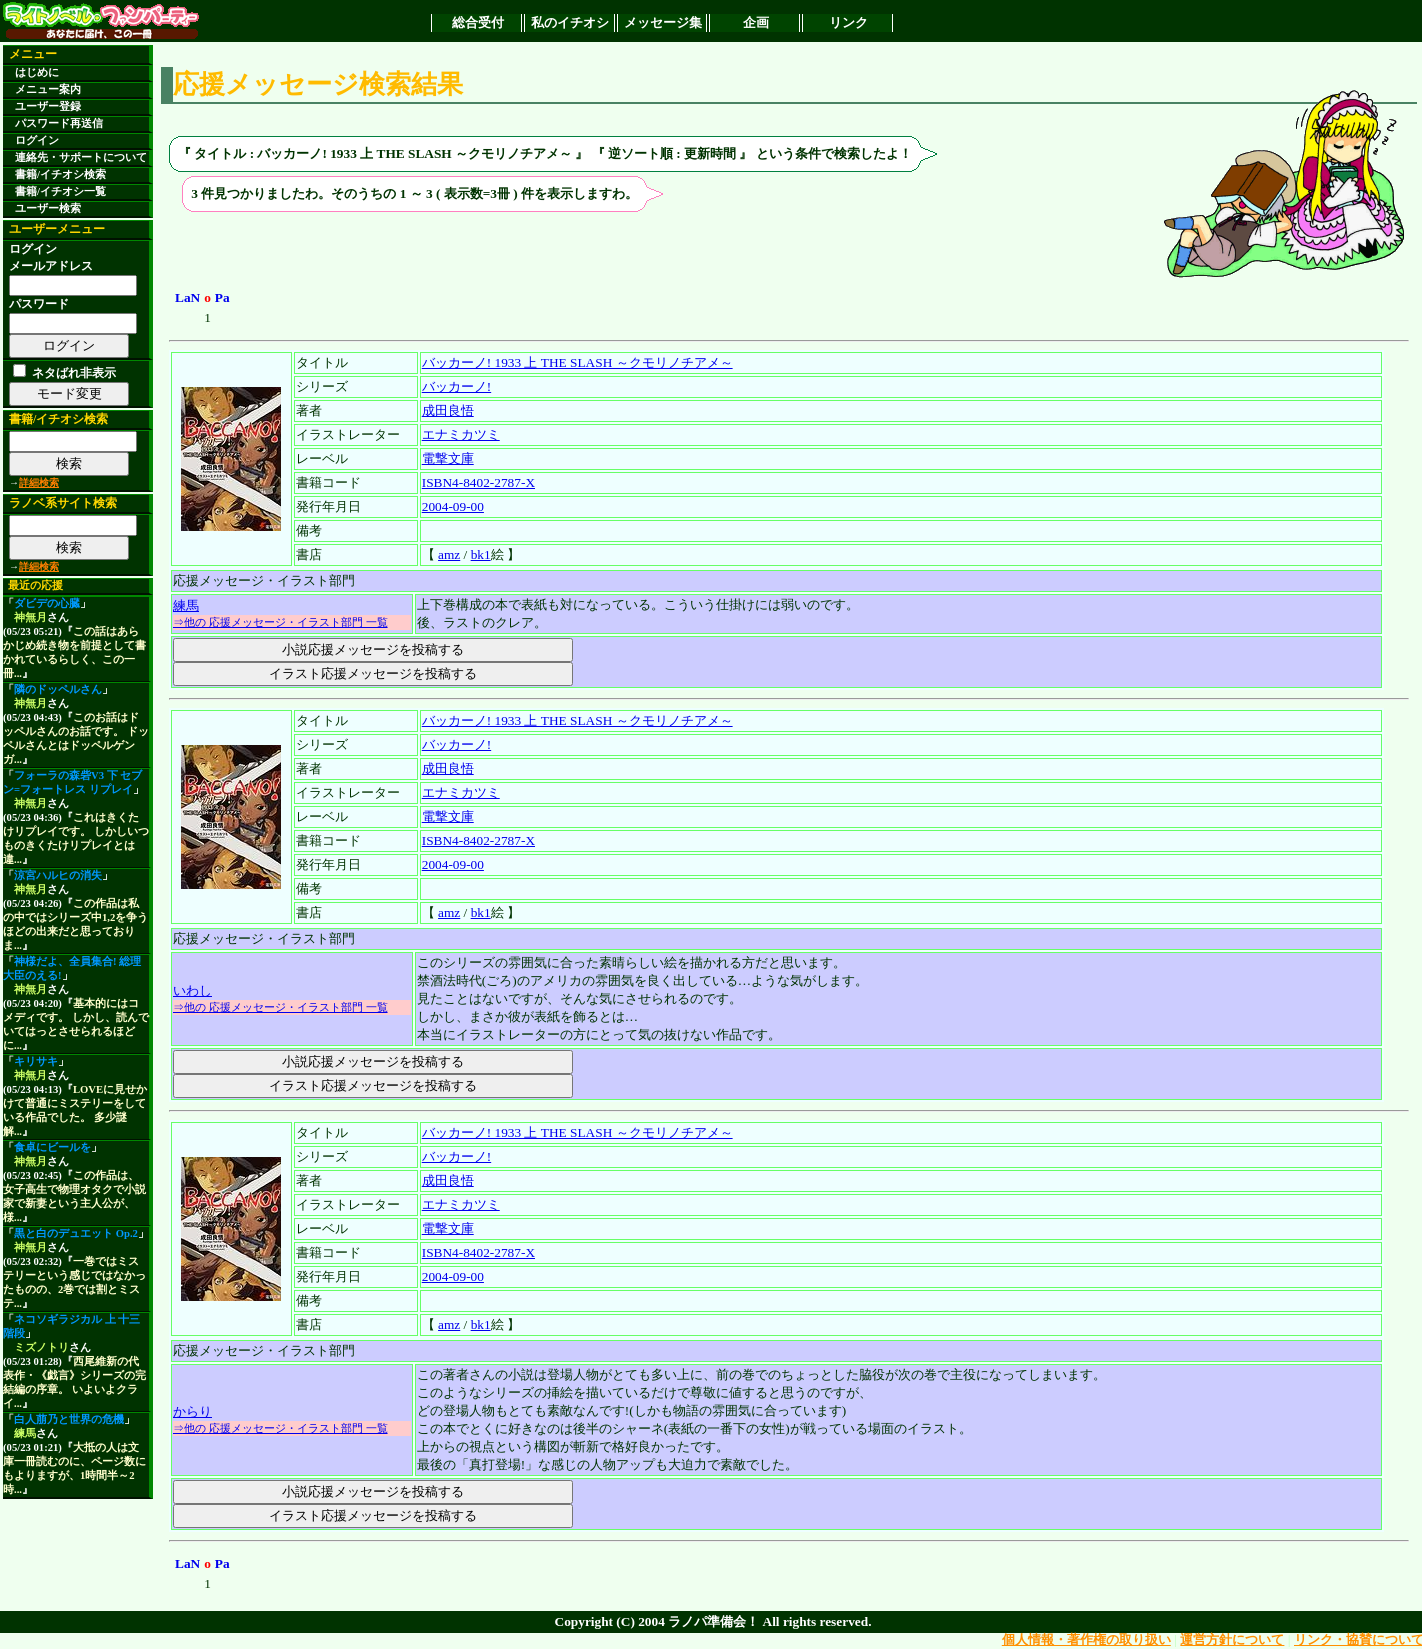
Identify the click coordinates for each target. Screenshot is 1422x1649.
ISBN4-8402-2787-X (478, 482)
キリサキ (36, 1061)
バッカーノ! (456, 386)
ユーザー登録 (48, 106)
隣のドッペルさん (58, 689)
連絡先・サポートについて (81, 157)
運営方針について (1232, 1639)
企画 (756, 22)
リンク (848, 22)
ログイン (37, 140)
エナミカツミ (461, 434)
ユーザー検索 (48, 208)
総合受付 (478, 22)
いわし (192, 990)
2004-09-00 (453, 506)
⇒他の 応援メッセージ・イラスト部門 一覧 (280, 622)
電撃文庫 (448, 458)
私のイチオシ (570, 22)
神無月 (30, 617)
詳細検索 (39, 482)
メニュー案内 (48, 89)
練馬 (25, 1433)
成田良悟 (448, 410)
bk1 (481, 554)
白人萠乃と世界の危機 (69, 1419)
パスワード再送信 (59, 123)
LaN (187, 297)
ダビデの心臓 (47, 603)
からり (192, 1411)
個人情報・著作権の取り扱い (1086, 1639)
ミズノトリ (41, 1347)
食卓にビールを (52, 1147)
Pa (222, 297)
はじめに (37, 72)
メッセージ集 (663, 22)
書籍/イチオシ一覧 (60, 191)
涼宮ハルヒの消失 (58, 875)
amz (449, 554)
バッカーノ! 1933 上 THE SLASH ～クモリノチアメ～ (577, 362)
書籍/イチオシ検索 (60, 174)
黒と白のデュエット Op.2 (76, 1233)
